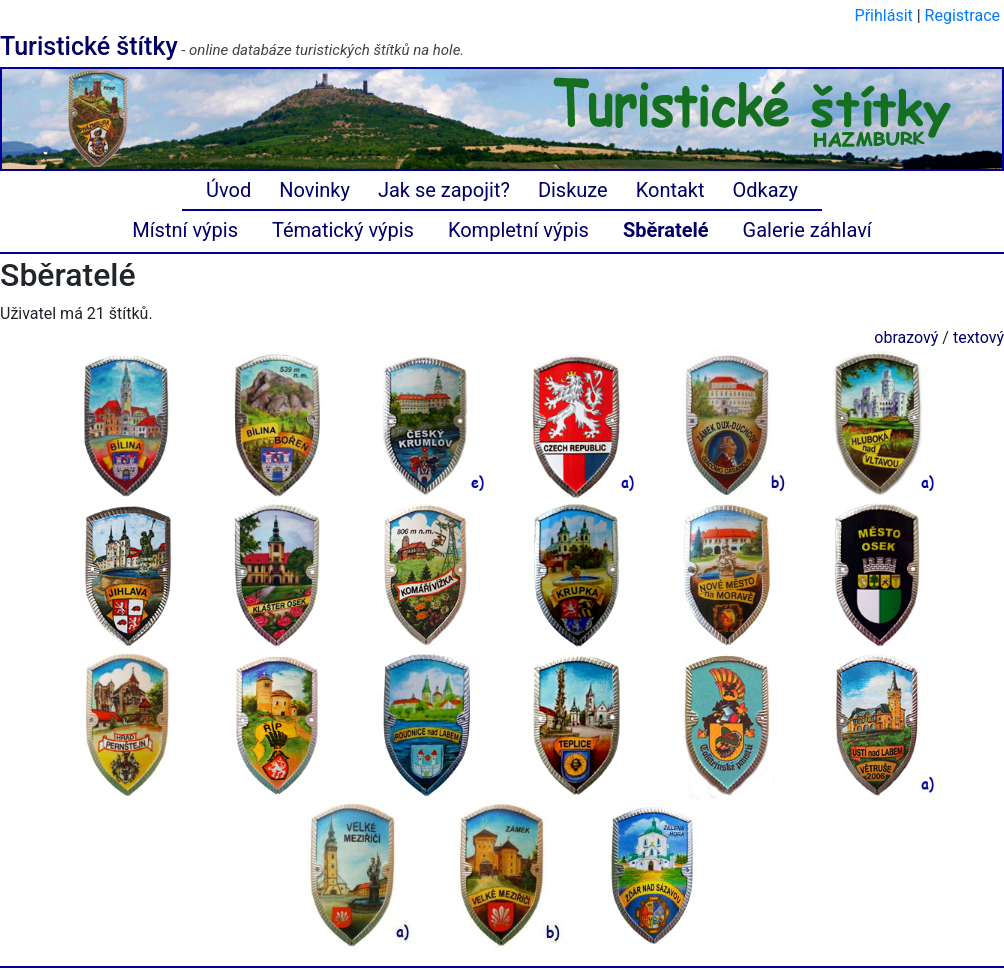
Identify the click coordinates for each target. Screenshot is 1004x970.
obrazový (906, 337)
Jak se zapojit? (444, 190)
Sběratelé (666, 230)
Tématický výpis (343, 230)
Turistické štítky (89, 46)
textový (978, 337)
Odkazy (765, 190)
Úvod (228, 190)
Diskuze (573, 190)
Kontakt (670, 190)
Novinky (314, 190)
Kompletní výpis (518, 230)
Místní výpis (185, 230)
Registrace (962, 15)
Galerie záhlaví (807, 230)
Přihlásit (884, 15)
